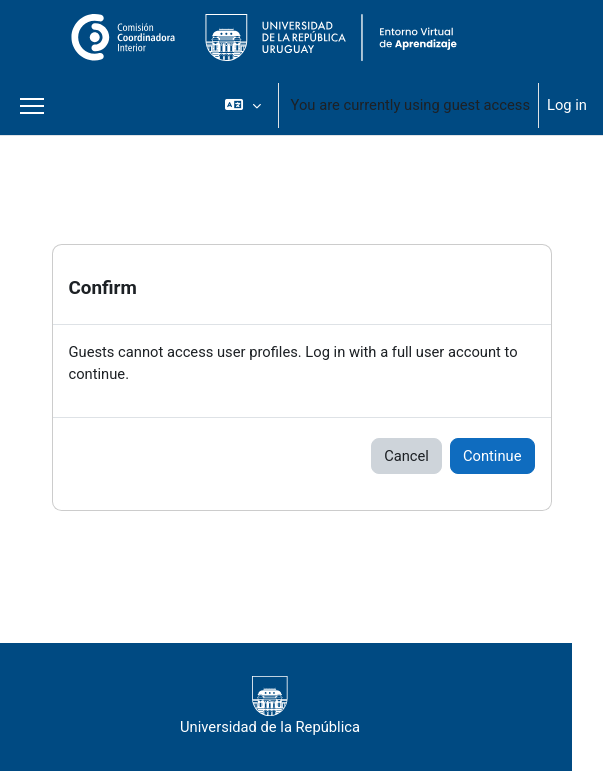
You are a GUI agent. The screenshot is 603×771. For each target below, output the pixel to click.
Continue (492, 456)
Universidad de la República (270, 706)
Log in (567, 105)
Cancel (406, 456)
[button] (242, 105)
